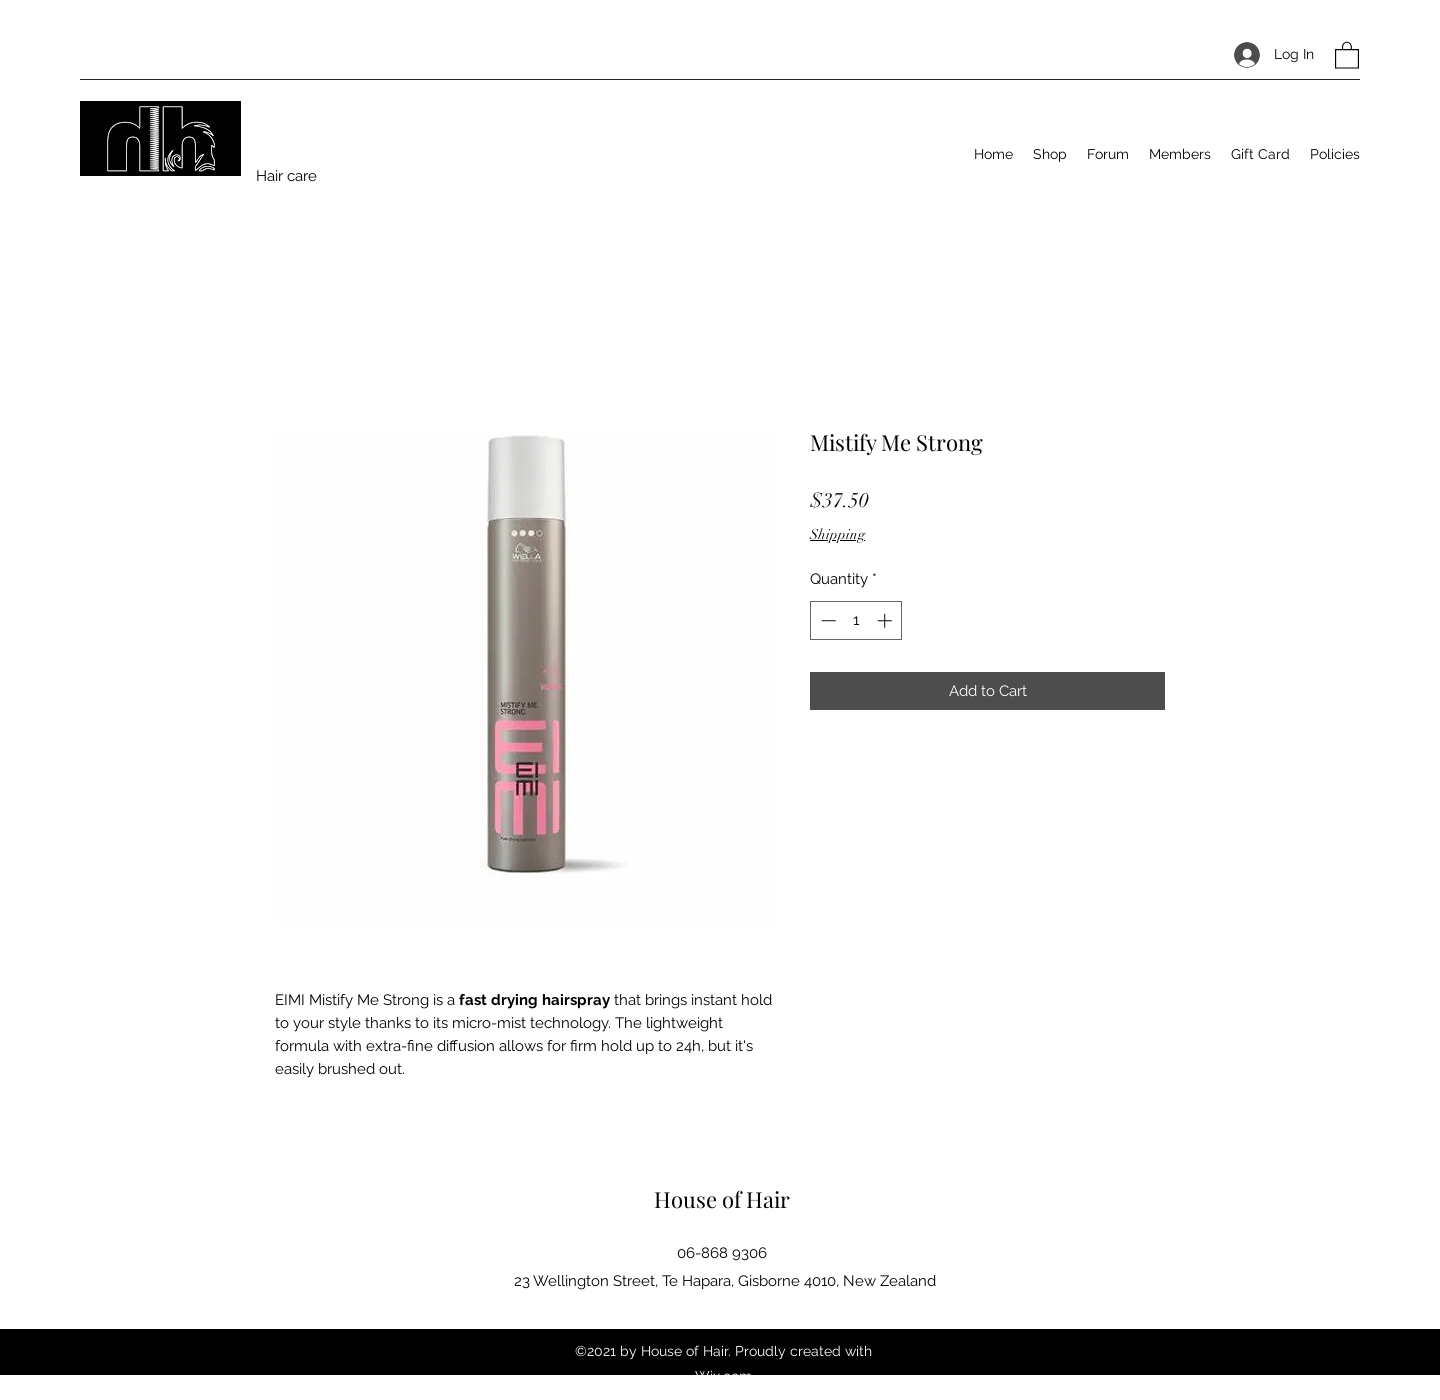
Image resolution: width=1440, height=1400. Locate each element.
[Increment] (886, 620)
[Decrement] (826, 620)
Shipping (837, 534)
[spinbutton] (856, 620)
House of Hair (722, 1199)
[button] (1347, 54)
